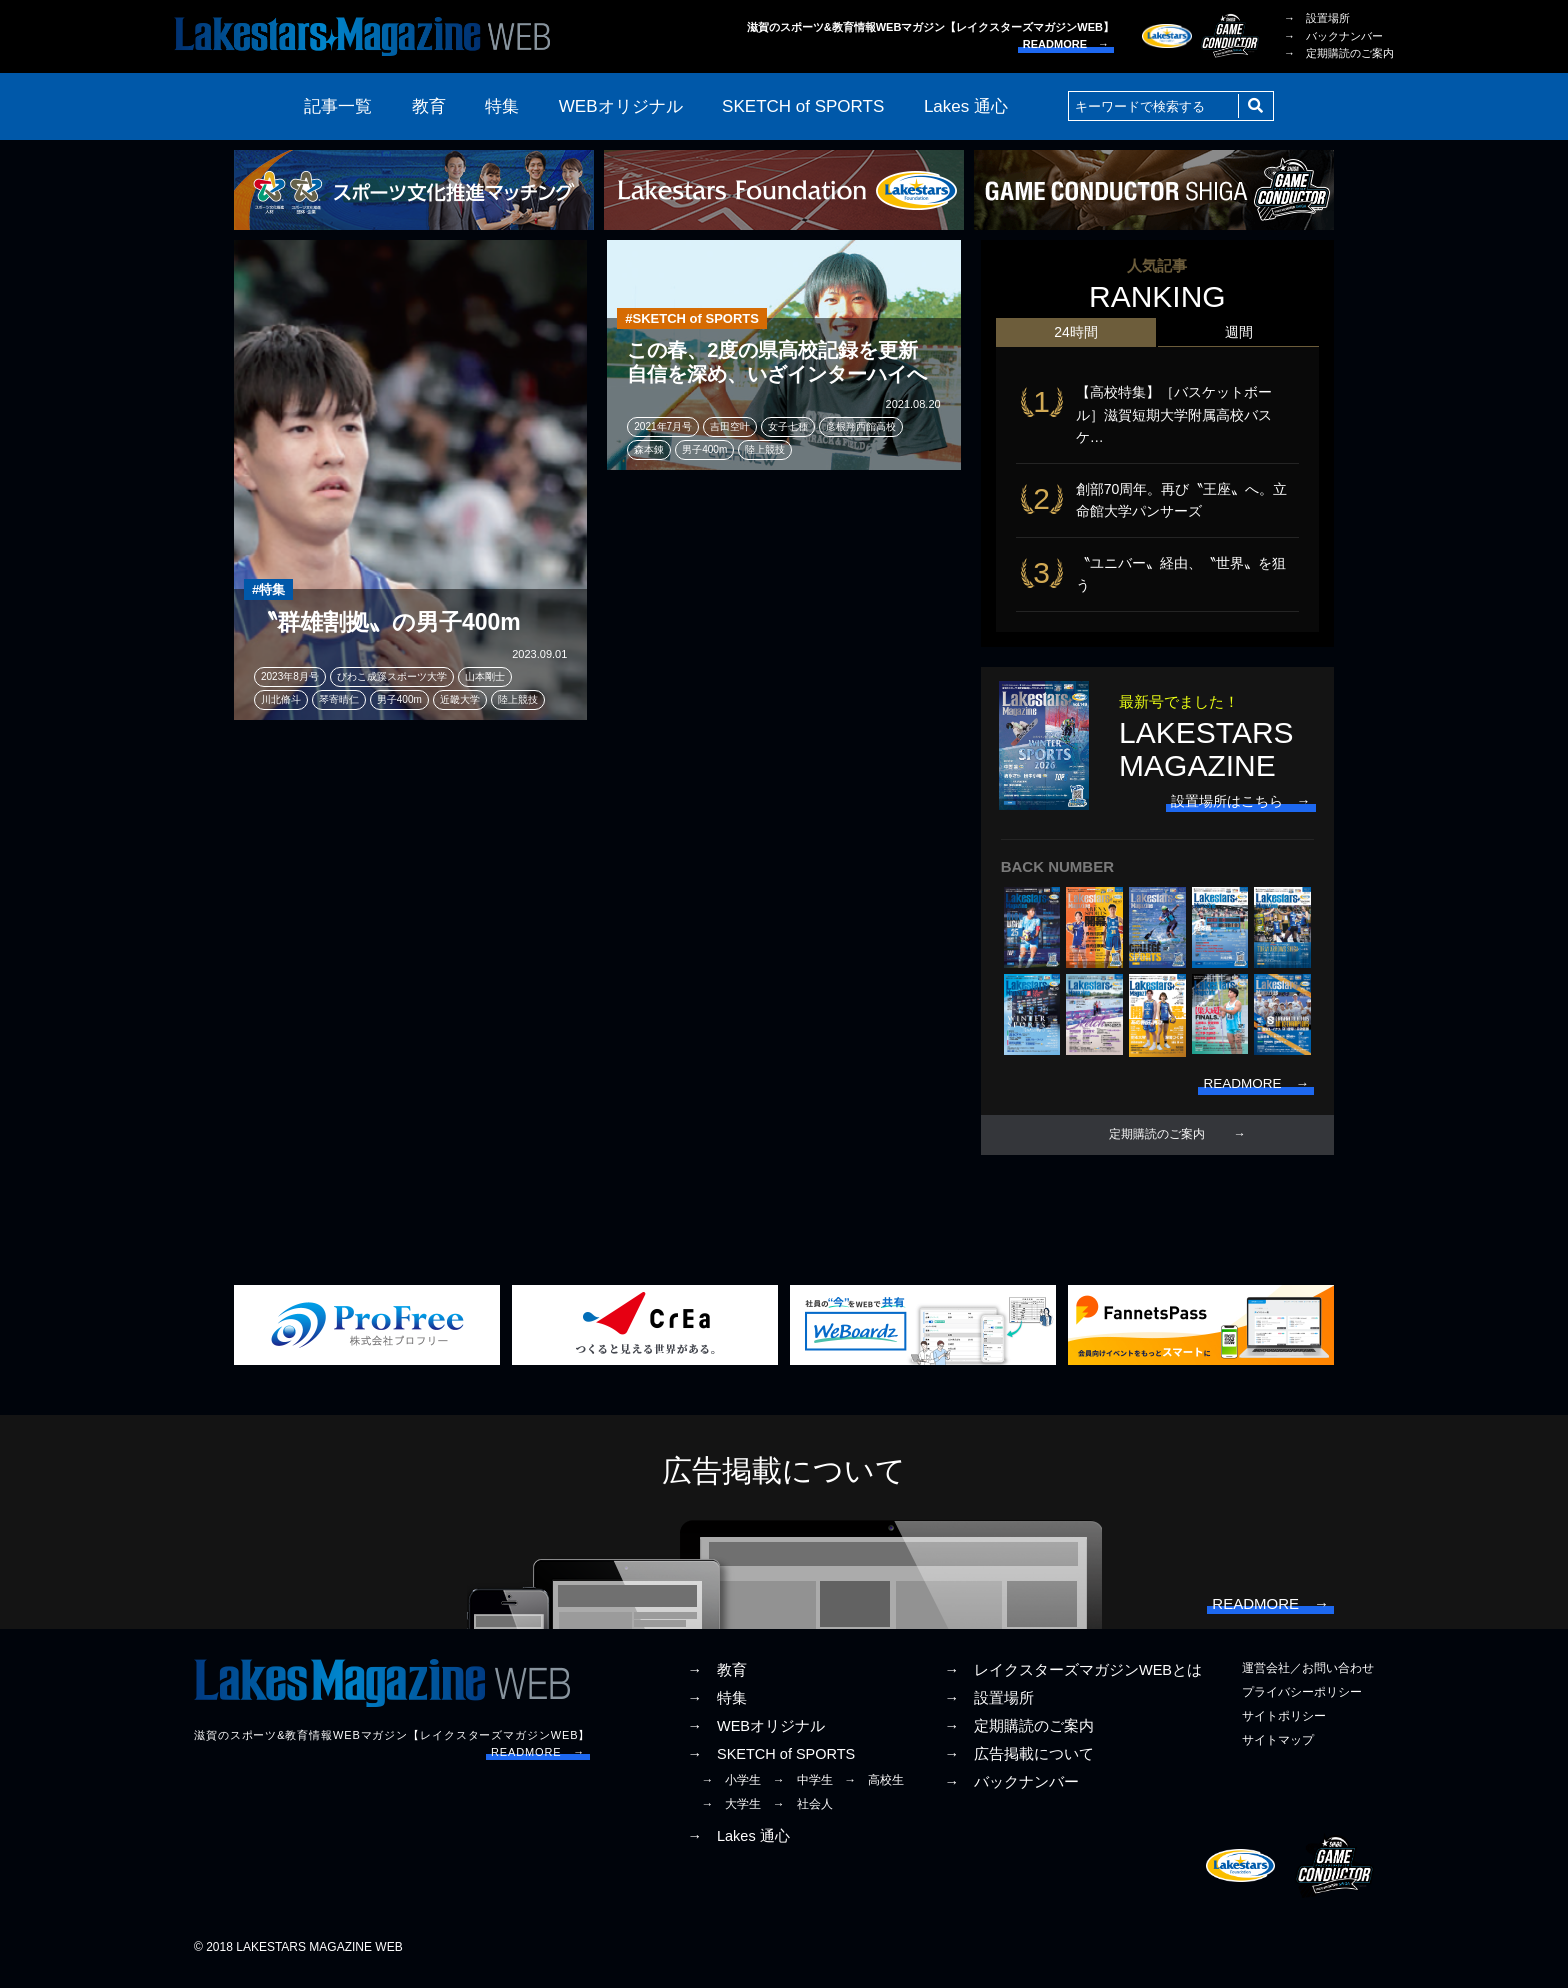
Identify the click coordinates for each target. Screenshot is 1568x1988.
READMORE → (1066, 44)
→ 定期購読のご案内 (1339, 53)
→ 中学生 (803, 1790)
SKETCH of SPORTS (803, 106)
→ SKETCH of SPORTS (771, 1764)
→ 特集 (717, 1708)
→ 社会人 (803, 1814)
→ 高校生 (874, 1790)
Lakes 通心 (966, 106)
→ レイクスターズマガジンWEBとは (1073, 1679)
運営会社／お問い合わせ (1308, 1677)
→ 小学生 (731, 1790)
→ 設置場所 (1317, 18)
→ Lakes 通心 (738, 1846)
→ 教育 (717, 1679)
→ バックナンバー (1333, 36)
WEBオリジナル (621, 106)
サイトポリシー (1284, 1726)
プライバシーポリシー (1302, 1702)
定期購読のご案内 (1157, 1141)
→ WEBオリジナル (756, 1736)
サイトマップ (1278, 1750)
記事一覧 (338, 106)
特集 (502, 106)
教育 (429, 106)
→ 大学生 (731, 1814)
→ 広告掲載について (1019, 1764)
